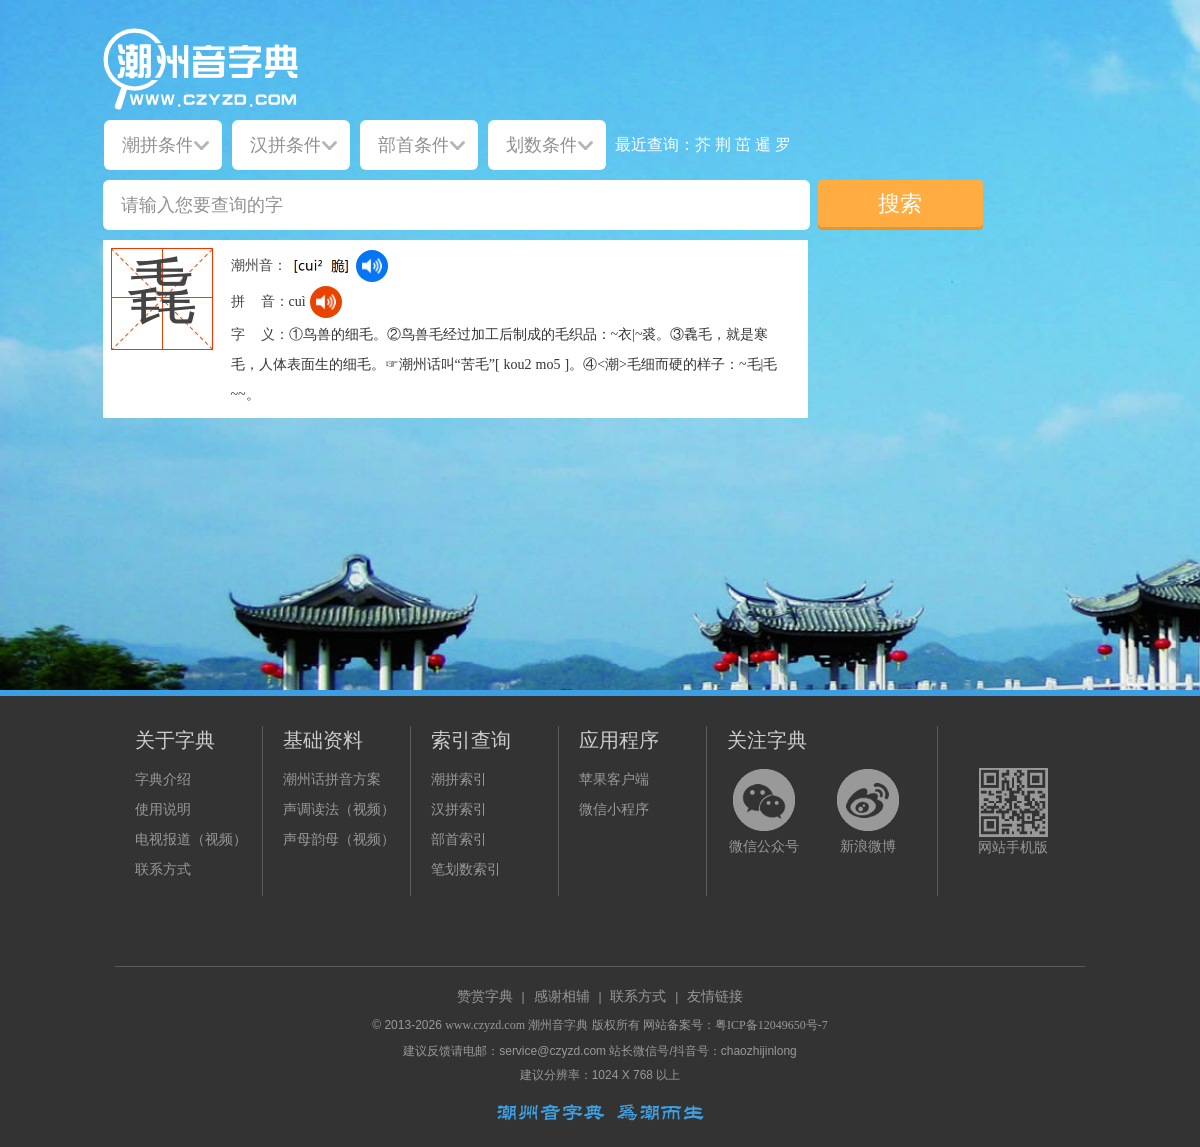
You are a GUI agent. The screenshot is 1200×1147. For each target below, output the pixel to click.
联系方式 (163, 869)
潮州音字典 (558, 1025)
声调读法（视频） (339, 809)
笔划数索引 (466, 869)
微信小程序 (614, 809)
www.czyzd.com (485, 1025)
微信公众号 (764, 846)
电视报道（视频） (191, 839)
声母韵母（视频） (339, 839)
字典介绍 (163, 779)
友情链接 (715, 996)
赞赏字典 (485, 996)
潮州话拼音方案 (332, 779)
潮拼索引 (459, 779)
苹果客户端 (614, 779)
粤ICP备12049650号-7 (771, 1025)
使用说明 (163, 809)
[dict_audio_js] (372, 266)
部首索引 (459, 839)
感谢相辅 (562, 996)
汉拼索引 (459, 809)
